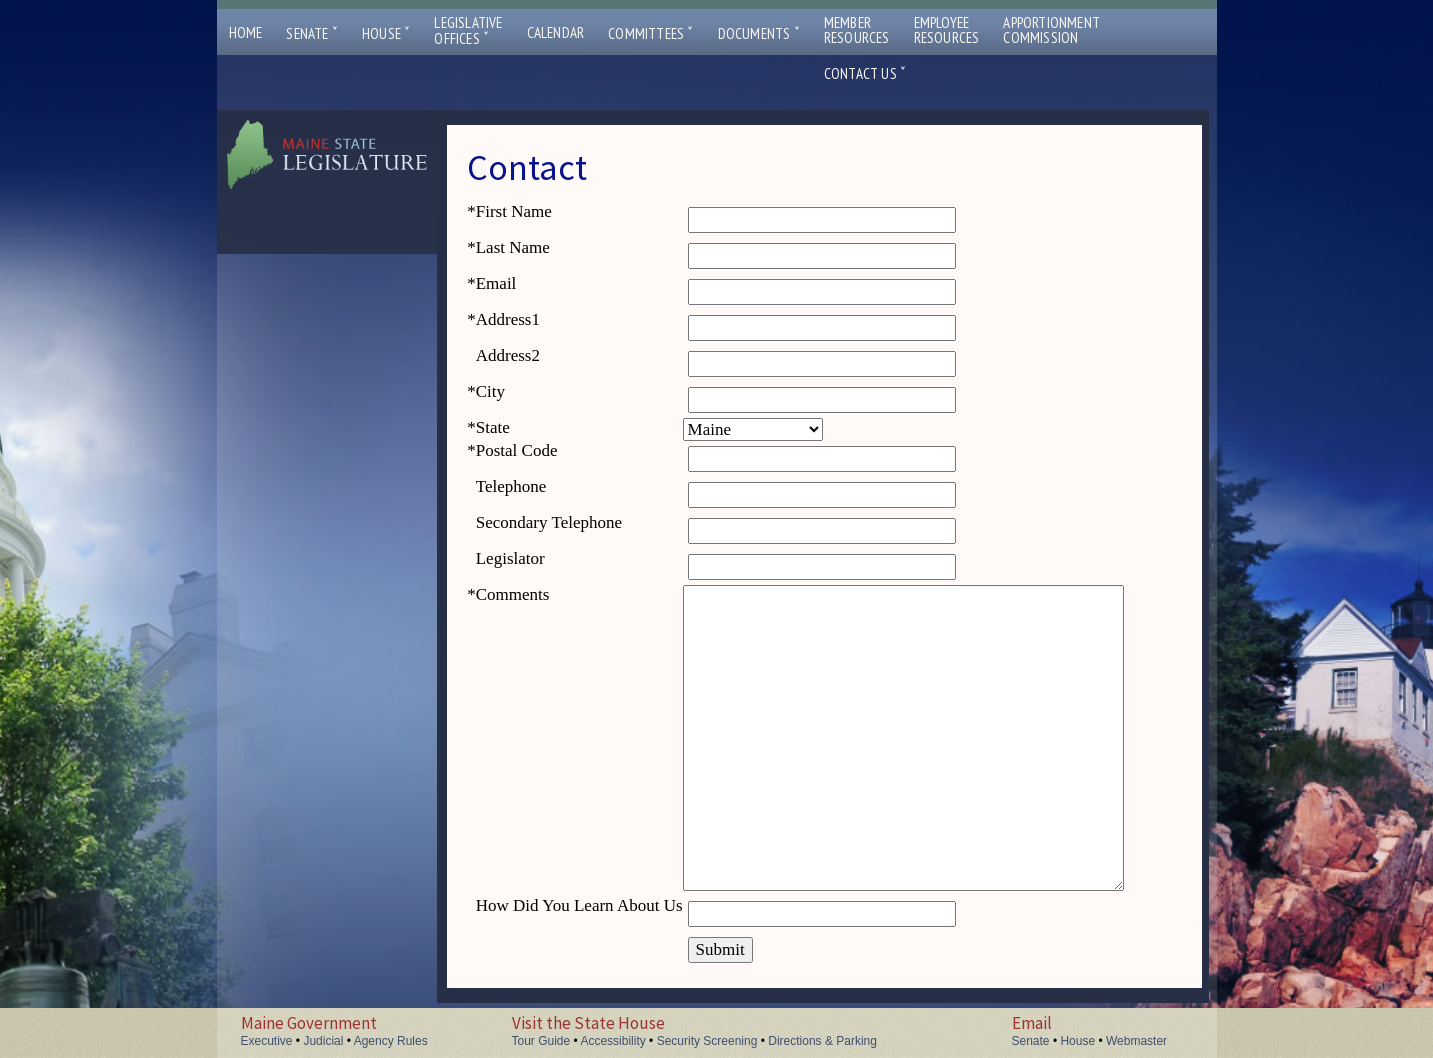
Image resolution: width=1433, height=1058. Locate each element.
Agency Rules (391, 1041)
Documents (759, 33)
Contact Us (865, 73)
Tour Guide (541, 1041)
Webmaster (1136, 1041)
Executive (267, 1041)
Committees (650, 33)
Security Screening (707, 1041)
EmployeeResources (947, 30)
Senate (312, 33)
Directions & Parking (822, 1041)
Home (246, 32)
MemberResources (857, 30)
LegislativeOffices (468, 31)
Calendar (556, 32)
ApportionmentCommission (1051, 30)
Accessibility (612, 1041)
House (386, 33)
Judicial (323, 1041)
